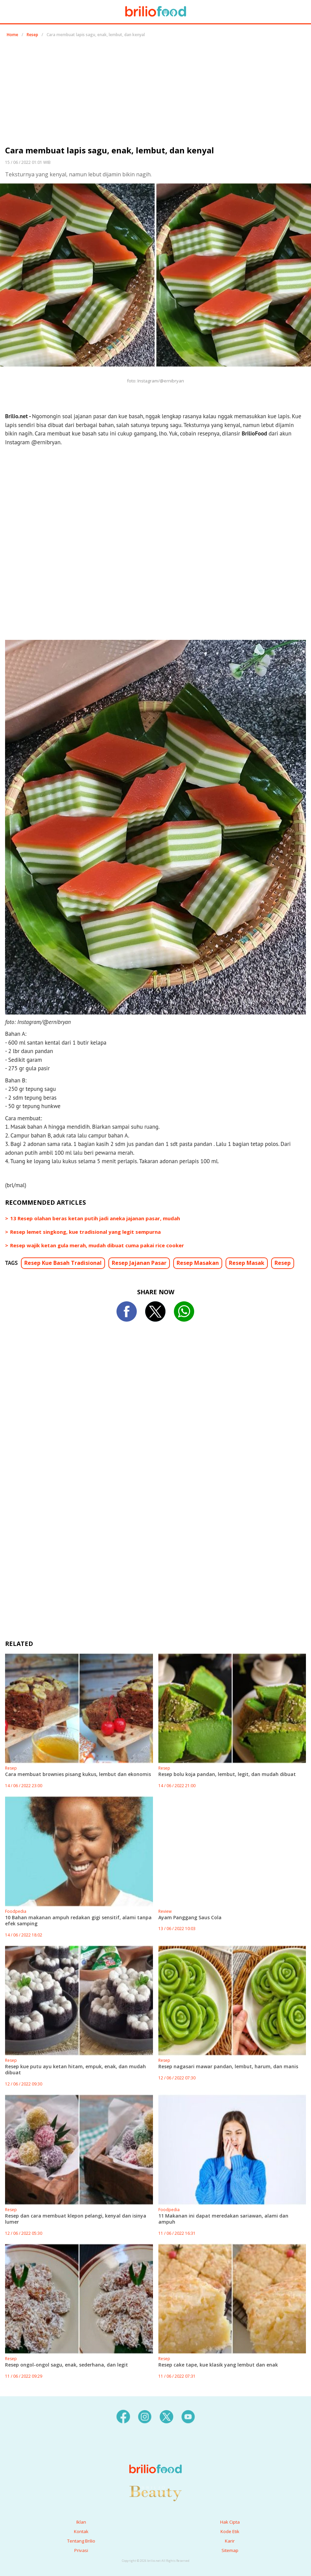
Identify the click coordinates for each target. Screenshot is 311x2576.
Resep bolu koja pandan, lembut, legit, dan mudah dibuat (227, 1774)
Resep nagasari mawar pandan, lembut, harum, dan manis (228, 2066)
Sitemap (230, 2550)
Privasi (81, 2550)
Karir (230, 2541)
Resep (32, 34)
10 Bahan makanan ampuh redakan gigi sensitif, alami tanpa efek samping (78, 1920)
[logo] (155, 2455)
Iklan (81, 2522)
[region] (155, 94)
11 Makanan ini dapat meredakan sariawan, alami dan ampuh (223, 2218)
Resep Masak (246, 1263)
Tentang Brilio (81, 2541)
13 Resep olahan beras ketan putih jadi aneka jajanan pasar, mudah (95, 1218)
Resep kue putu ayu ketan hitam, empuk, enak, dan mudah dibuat (75, 2069)
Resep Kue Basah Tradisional (63, 1263)
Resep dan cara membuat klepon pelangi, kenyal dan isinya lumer (75, 2218)
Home (12, 34)
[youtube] (188, 2416)
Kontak (81, 2531)
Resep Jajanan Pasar (139, 1263)
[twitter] (166, 2416)
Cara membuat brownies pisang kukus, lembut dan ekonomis (78, 1774)
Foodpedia (15, 1911)
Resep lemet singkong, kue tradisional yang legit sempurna (85, 1231)
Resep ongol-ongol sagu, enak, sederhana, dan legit (66, 2364)
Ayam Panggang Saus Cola (190, 1917)
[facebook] (123, 2416)
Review (165, 1911)
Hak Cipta (230, 2522)
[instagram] (145, 2416)
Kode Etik (230, 2531)
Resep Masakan (198, 1263)
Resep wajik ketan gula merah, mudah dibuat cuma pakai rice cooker (97, 1245)
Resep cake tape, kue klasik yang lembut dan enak (218, 2364)
